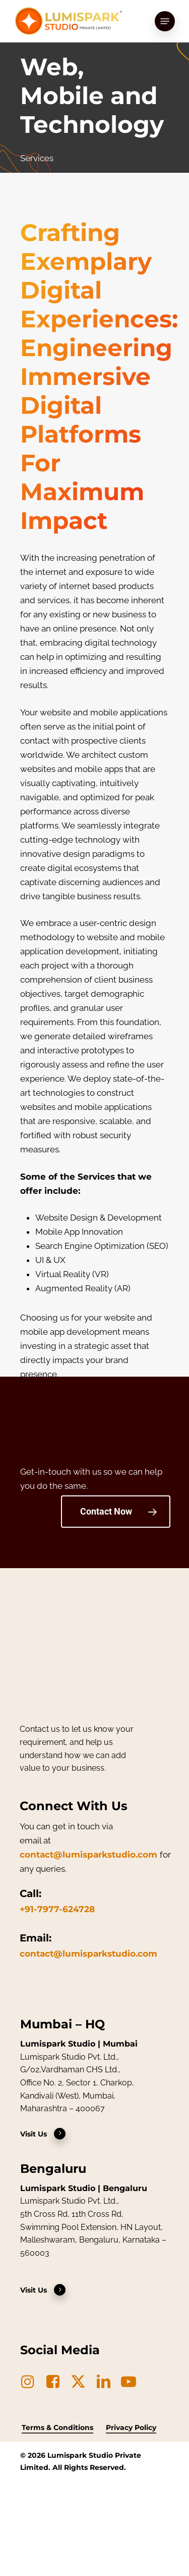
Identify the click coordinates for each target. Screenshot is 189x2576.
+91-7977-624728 (57, 1909)
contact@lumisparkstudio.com (88, 1855)
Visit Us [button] (43, 2134)
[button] (165, 21)
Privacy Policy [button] (131, 2427)
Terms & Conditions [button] (57, 2427)
